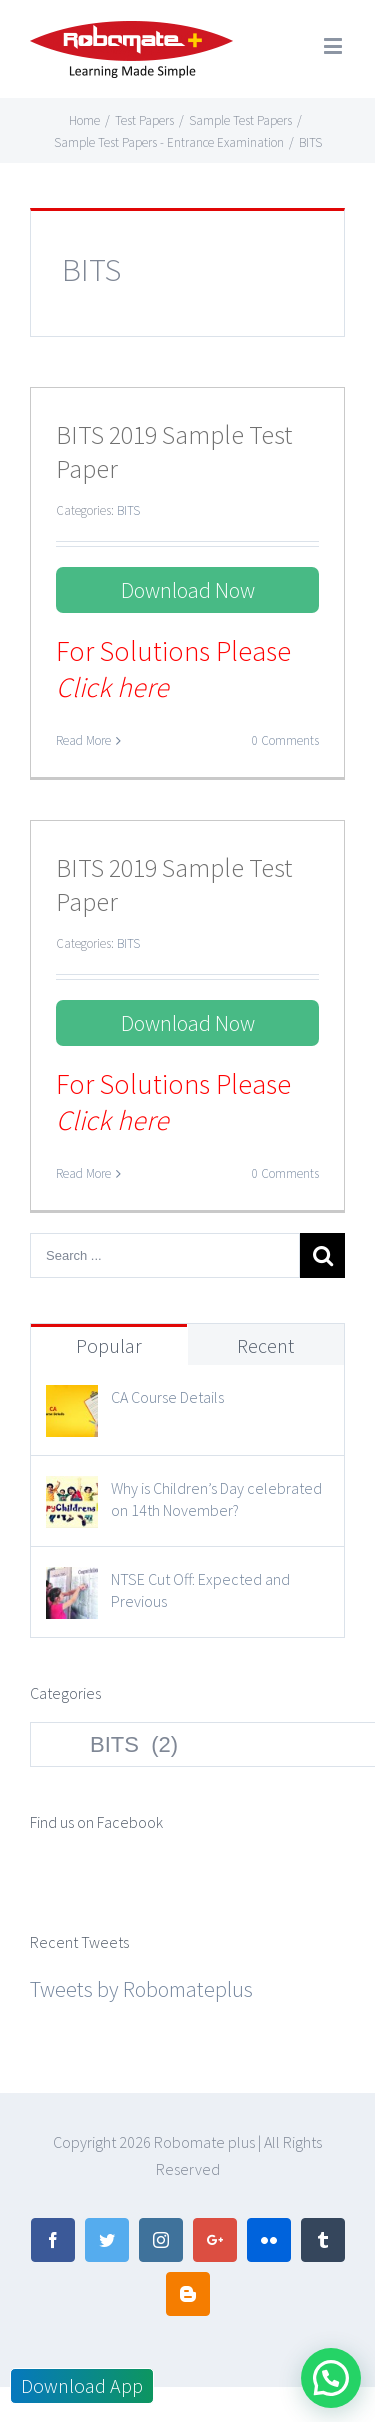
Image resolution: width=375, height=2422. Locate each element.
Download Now (188, 590)
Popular (109, 1345)
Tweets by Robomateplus (141, 1989)
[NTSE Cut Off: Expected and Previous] (72, 1585)
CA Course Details (167, 1397)
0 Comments (285, 740)
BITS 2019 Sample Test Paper (174, 451)
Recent (265, 1345)
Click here (112, 687)
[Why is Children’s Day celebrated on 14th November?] (72, 1494)
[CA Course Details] (72, 1403)
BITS (128, 510)
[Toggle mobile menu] (334, 45)
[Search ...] (165, 1255)
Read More (83, 740)
